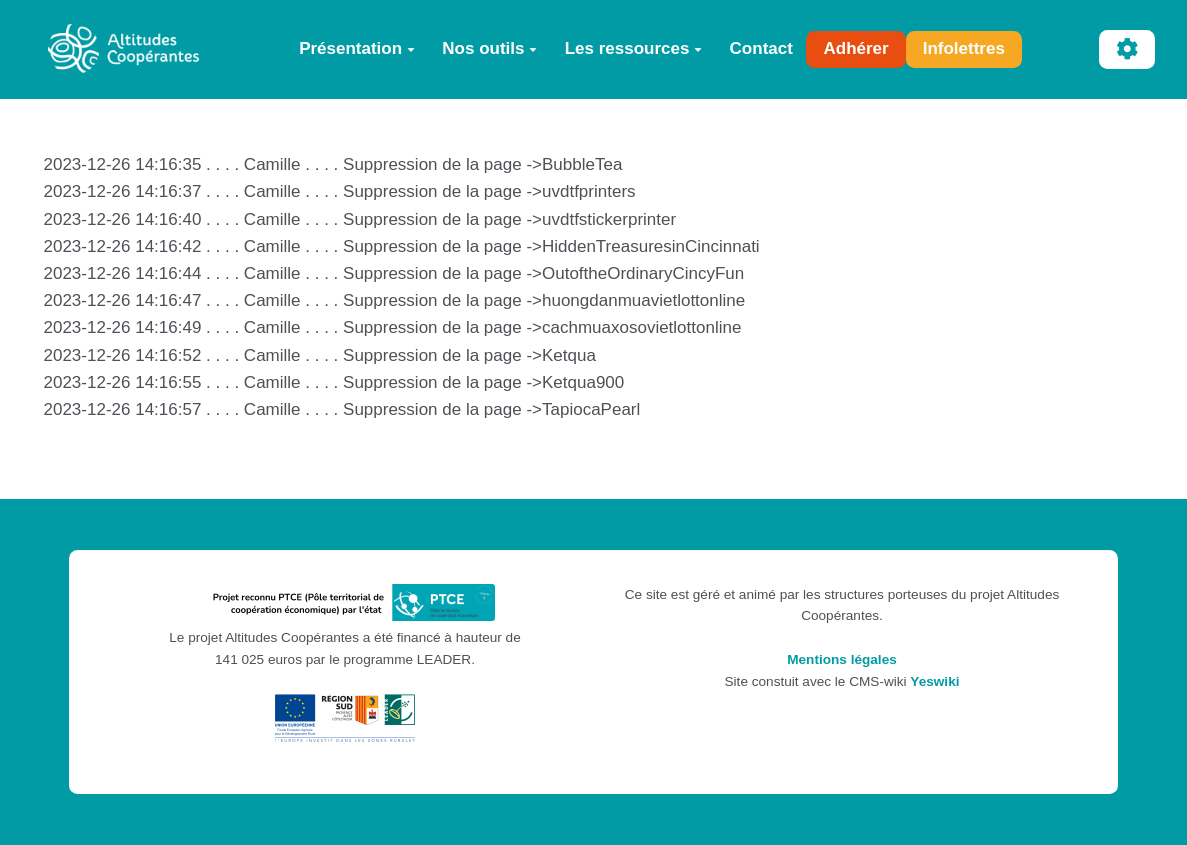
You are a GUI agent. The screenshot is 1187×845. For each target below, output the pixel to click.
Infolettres (964, 48)
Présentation (357, 48)
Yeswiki (934, 681)
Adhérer (855, 48)
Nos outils (489, 48)
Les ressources (634, 48)
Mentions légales (842, 659)
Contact (761, 48)
